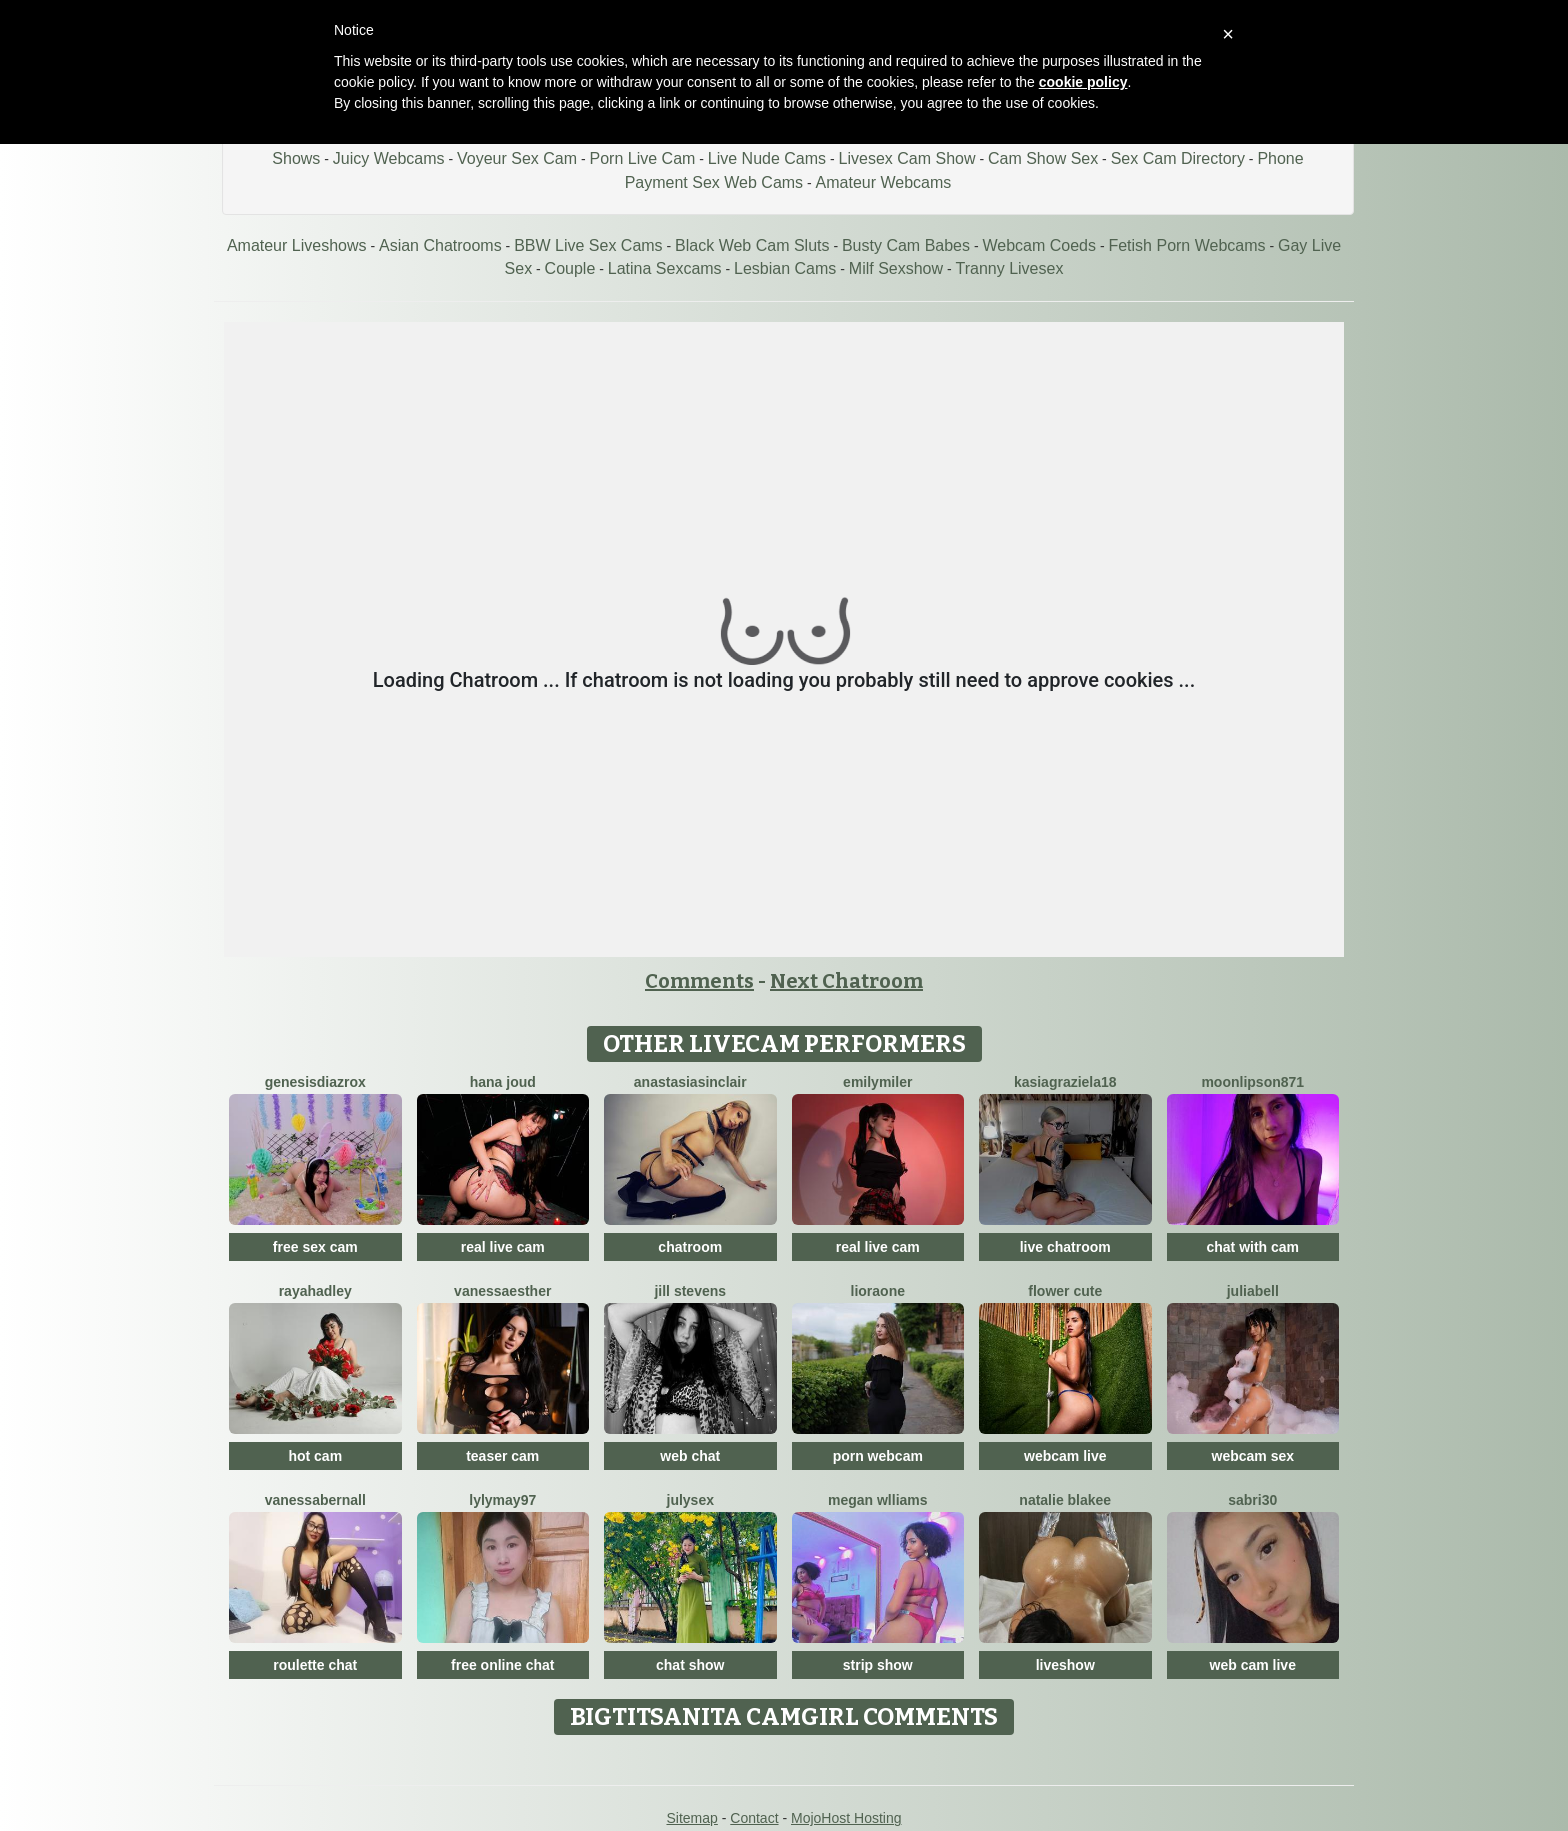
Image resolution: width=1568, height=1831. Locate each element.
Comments (699, 981)
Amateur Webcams (884, 182)
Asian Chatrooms (440, 245)
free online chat (502, 1665)
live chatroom (1065, 1247)
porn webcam (878, 1456)
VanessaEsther (502, 1291)
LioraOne (878, 1291)
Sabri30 (1252, 1500)
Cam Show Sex (1043, 158)
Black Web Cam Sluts (752, 245)
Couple (570, 268)
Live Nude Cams (767, 158)
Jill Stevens (690, 1291)
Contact (754, 1818)
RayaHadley (315, 1291)
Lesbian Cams (785, 268)
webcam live (1065, 1456)
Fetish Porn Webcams (1186, 245)
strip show (878, 1665)
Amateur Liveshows (297, 245)
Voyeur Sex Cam (517, 158)
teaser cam (502, 1456)
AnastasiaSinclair (690, 1082)
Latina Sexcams (665, 268)
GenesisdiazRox (315, 1082)
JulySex (690, 1500)
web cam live (1253, 1665)
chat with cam (1252, 1247)
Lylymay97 (502, 1500)
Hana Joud (503, 1082)
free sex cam (315, 1247)
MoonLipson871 (1252, 1082)
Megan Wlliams (878, 1500)
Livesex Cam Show (907, 158)
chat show (690, 1665)
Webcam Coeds (1039, 245)
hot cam (315, 1456)
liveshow (1065, 1665)
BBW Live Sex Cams (588, 245)
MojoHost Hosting (846, 1818)
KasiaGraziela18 (1065, 1082)
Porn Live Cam (643, 158)
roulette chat (315, 1665)
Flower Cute (1065, 1291)
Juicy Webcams (389, 158)
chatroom (690, 1247)
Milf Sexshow (896, 268)
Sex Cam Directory (1178, 158)
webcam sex (1253, 1456)
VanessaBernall (315, 1500)
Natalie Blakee (1065, 1500)
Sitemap (691, 1818)
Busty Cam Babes (906, 245)
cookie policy (1083, 82)
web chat (690, 1456)
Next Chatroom (846, 981)
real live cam (503, 1247)
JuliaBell (1253, 1291)
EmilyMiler (877, 1082)
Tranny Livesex (1010, 268)
